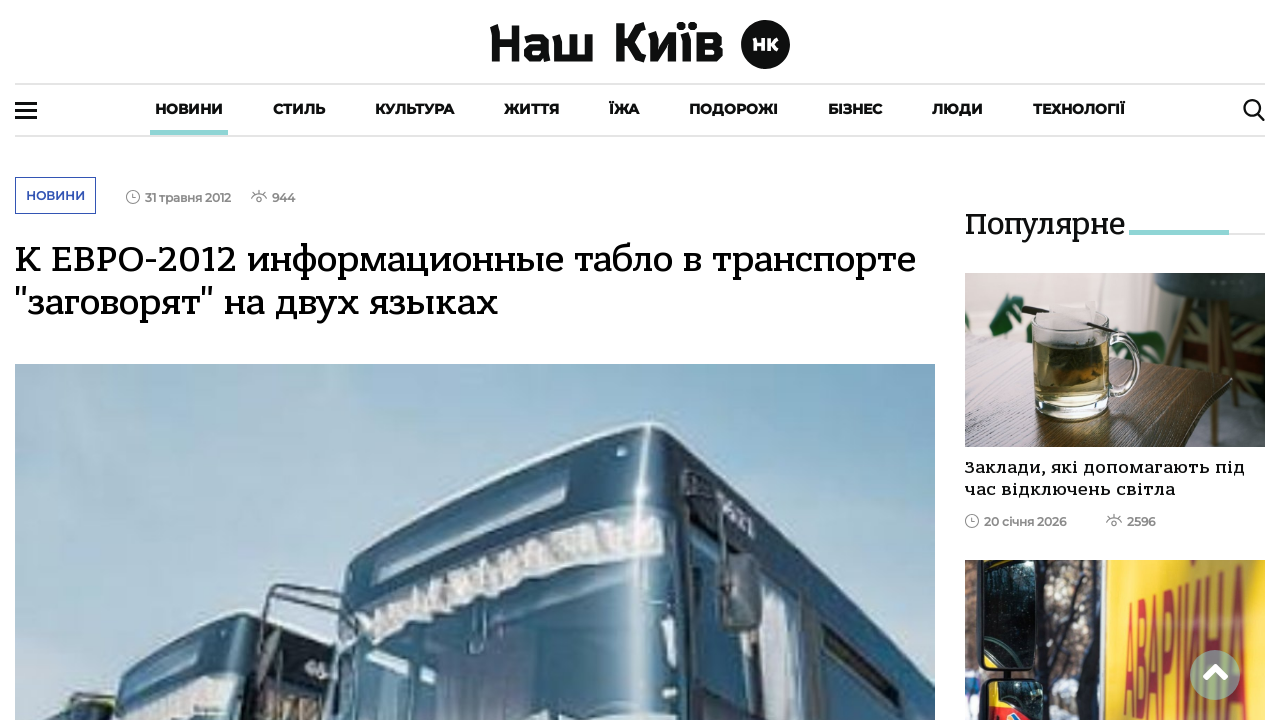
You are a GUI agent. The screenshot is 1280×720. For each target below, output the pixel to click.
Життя (531, 109)
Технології (1079, 109)
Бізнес (855, 109)
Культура (414, 109)
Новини (189, 109)
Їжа (624, 109)
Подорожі (733, 109)
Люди (957, 109)
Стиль (299, 109)
